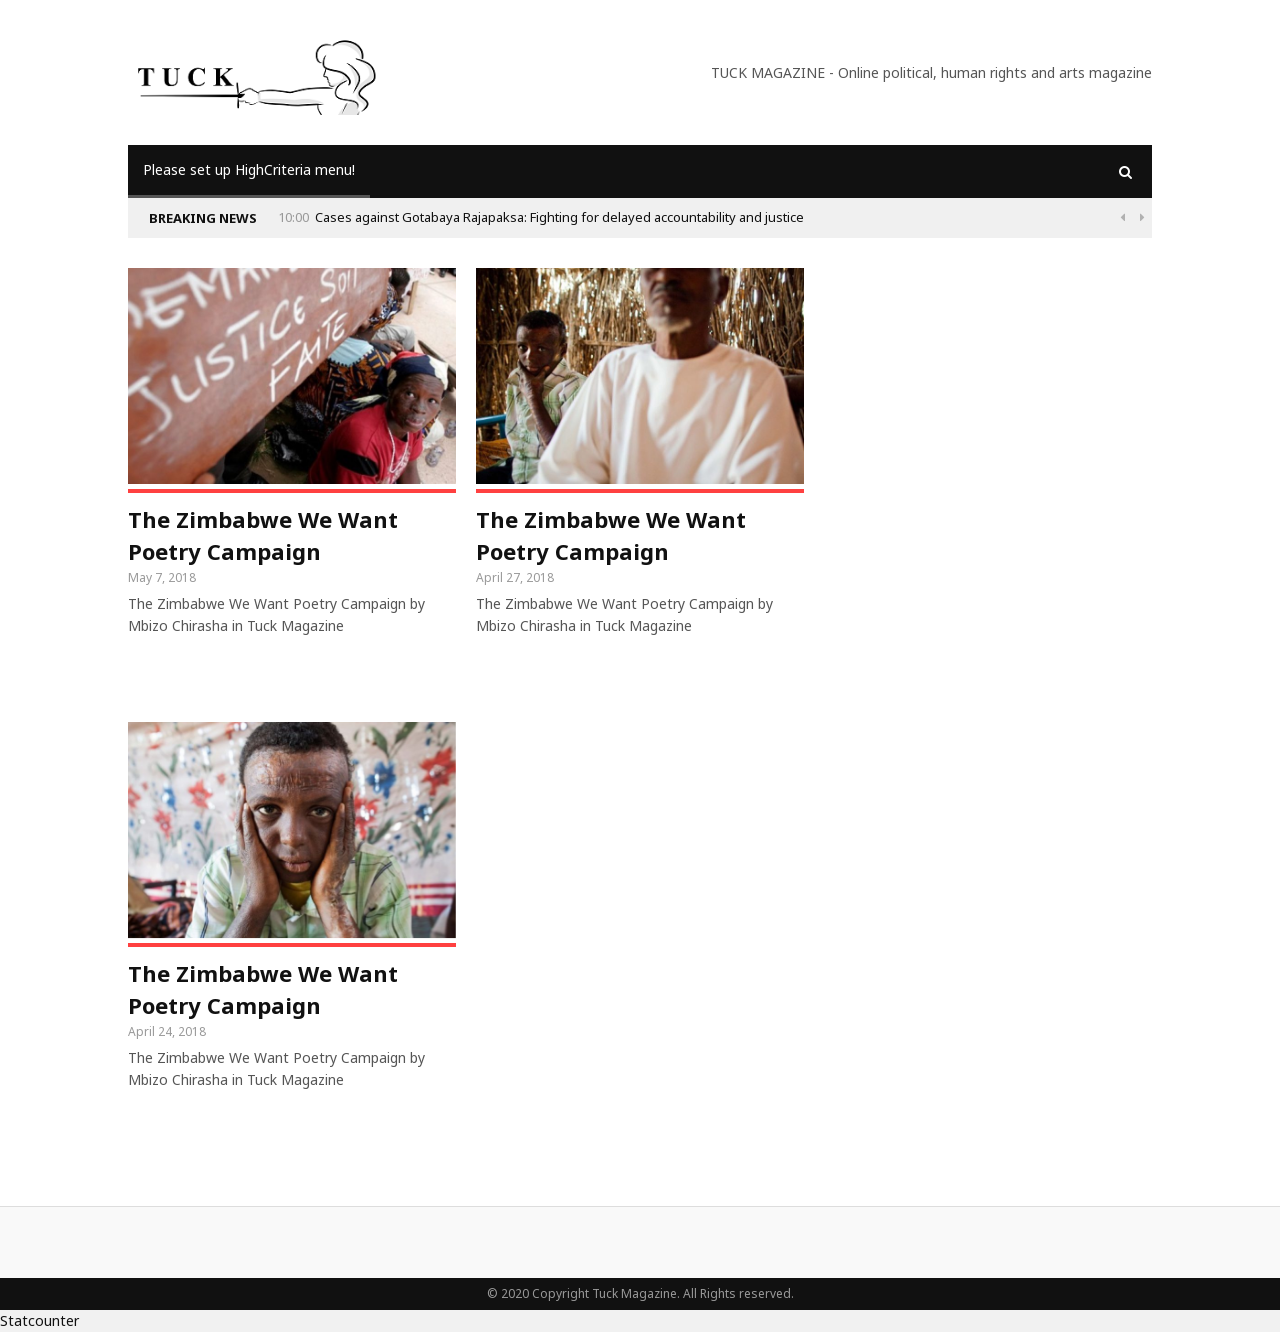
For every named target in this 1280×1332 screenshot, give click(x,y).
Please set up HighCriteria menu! (249, 169)
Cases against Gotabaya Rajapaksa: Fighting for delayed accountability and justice (559, 217)
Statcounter (39, 1320)
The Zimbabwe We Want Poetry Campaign (263, 535)
